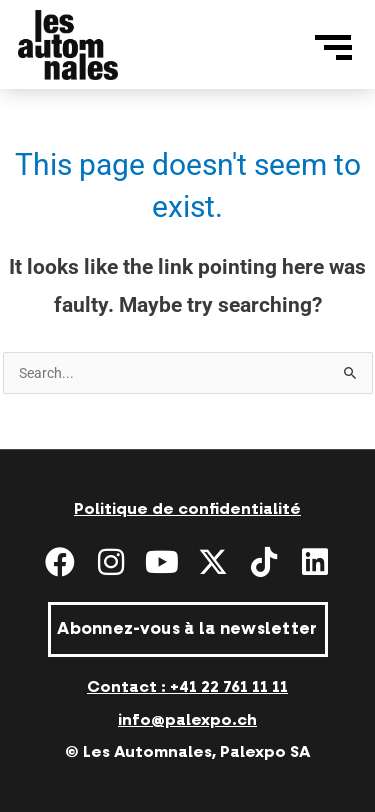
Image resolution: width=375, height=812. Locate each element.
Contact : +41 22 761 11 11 (187, 687)
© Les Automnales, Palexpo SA (187, 752)
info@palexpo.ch (187, 720)
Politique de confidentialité (187, 509)
